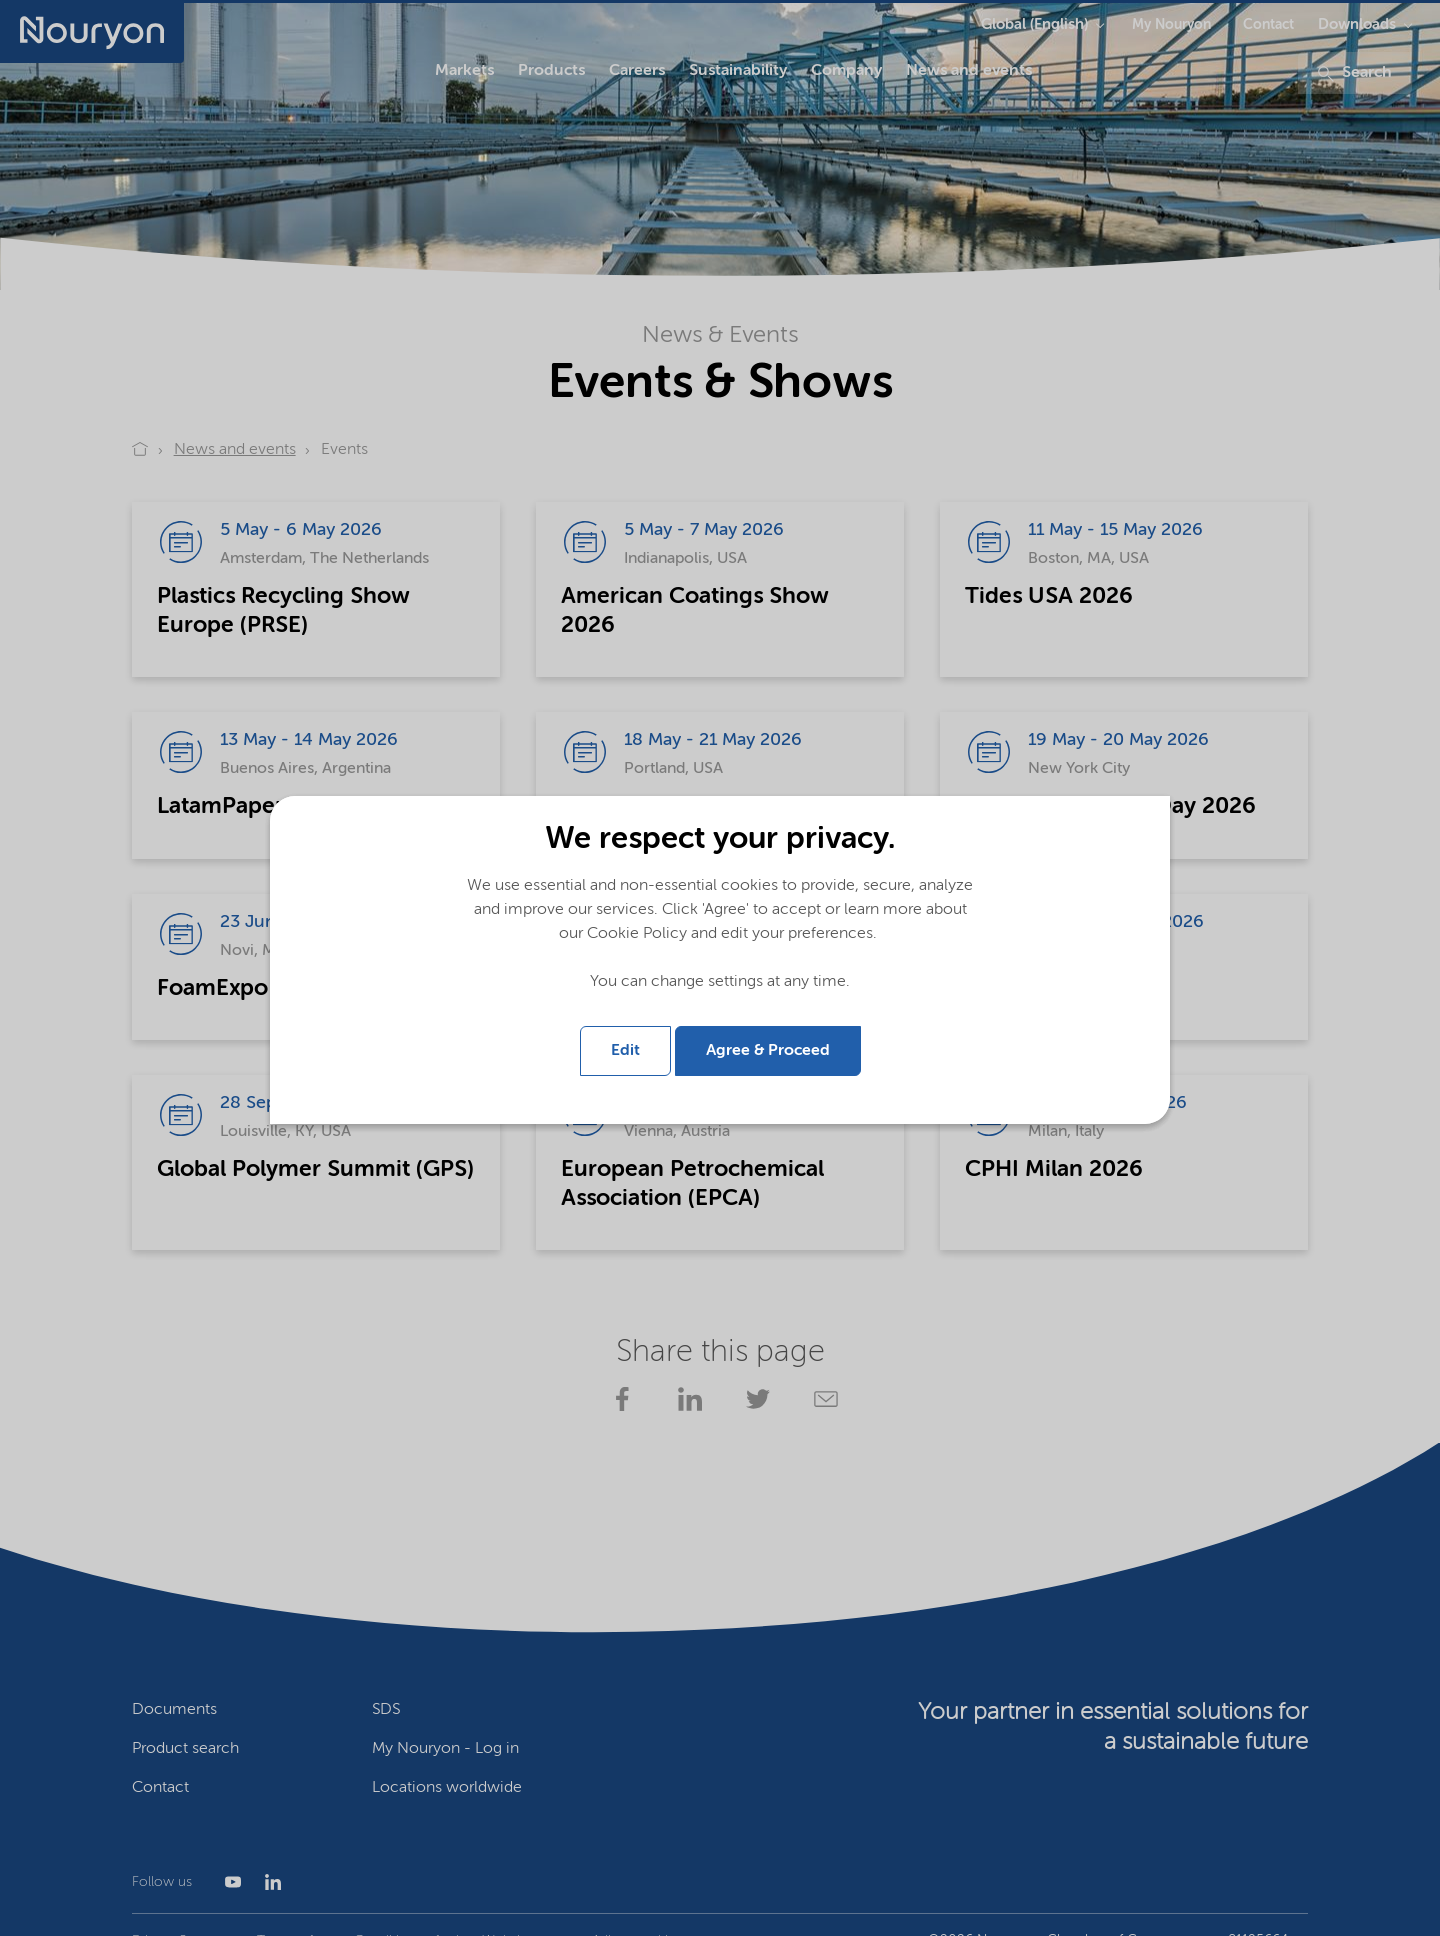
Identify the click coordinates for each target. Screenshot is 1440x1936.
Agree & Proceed (768, 1051)
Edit (625, 1051)
